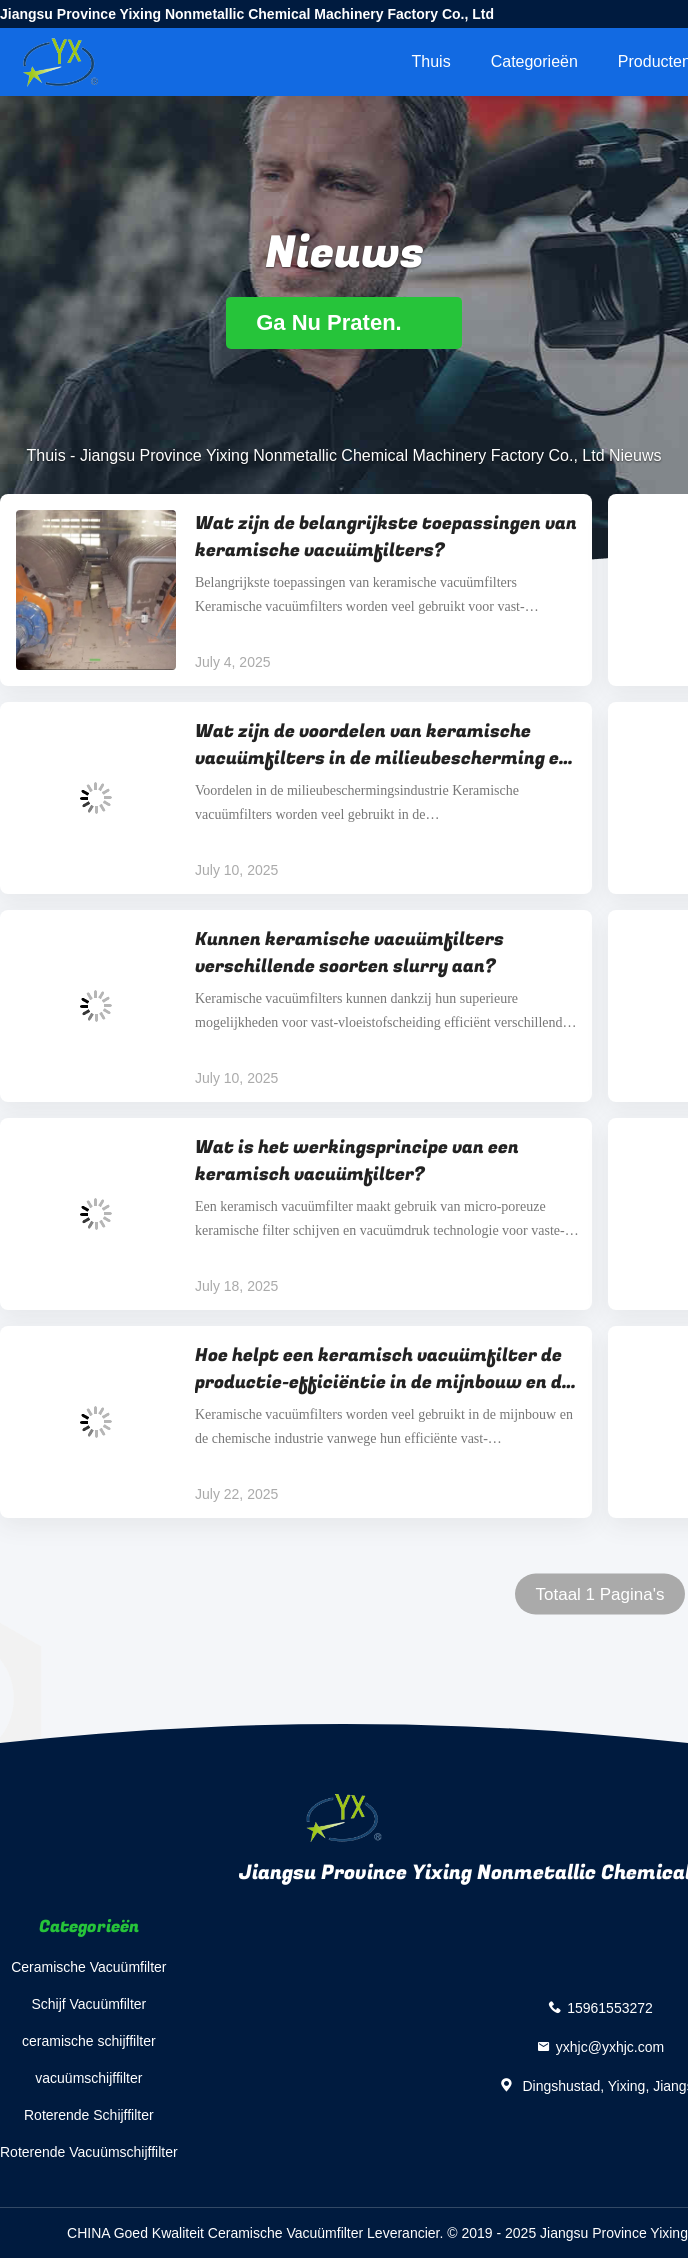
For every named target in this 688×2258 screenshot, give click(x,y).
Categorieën (534, 61)
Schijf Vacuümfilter (88, 2004)
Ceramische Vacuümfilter (88, 1967)
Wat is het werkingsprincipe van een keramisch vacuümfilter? (357, 1161)
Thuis (431, 61)
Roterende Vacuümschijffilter (89, 2152)
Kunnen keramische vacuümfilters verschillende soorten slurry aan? (349, 953)
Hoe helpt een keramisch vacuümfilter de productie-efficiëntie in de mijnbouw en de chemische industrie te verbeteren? (383, 1369)
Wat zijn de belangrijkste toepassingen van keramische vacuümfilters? (386, 537)
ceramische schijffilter (89, 2041)
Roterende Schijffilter (89, 2115)
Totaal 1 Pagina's (600, 1594)
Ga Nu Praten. (344, 322)
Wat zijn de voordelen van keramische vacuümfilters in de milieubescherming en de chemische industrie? (382, 745)
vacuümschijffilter (88, 2078)
